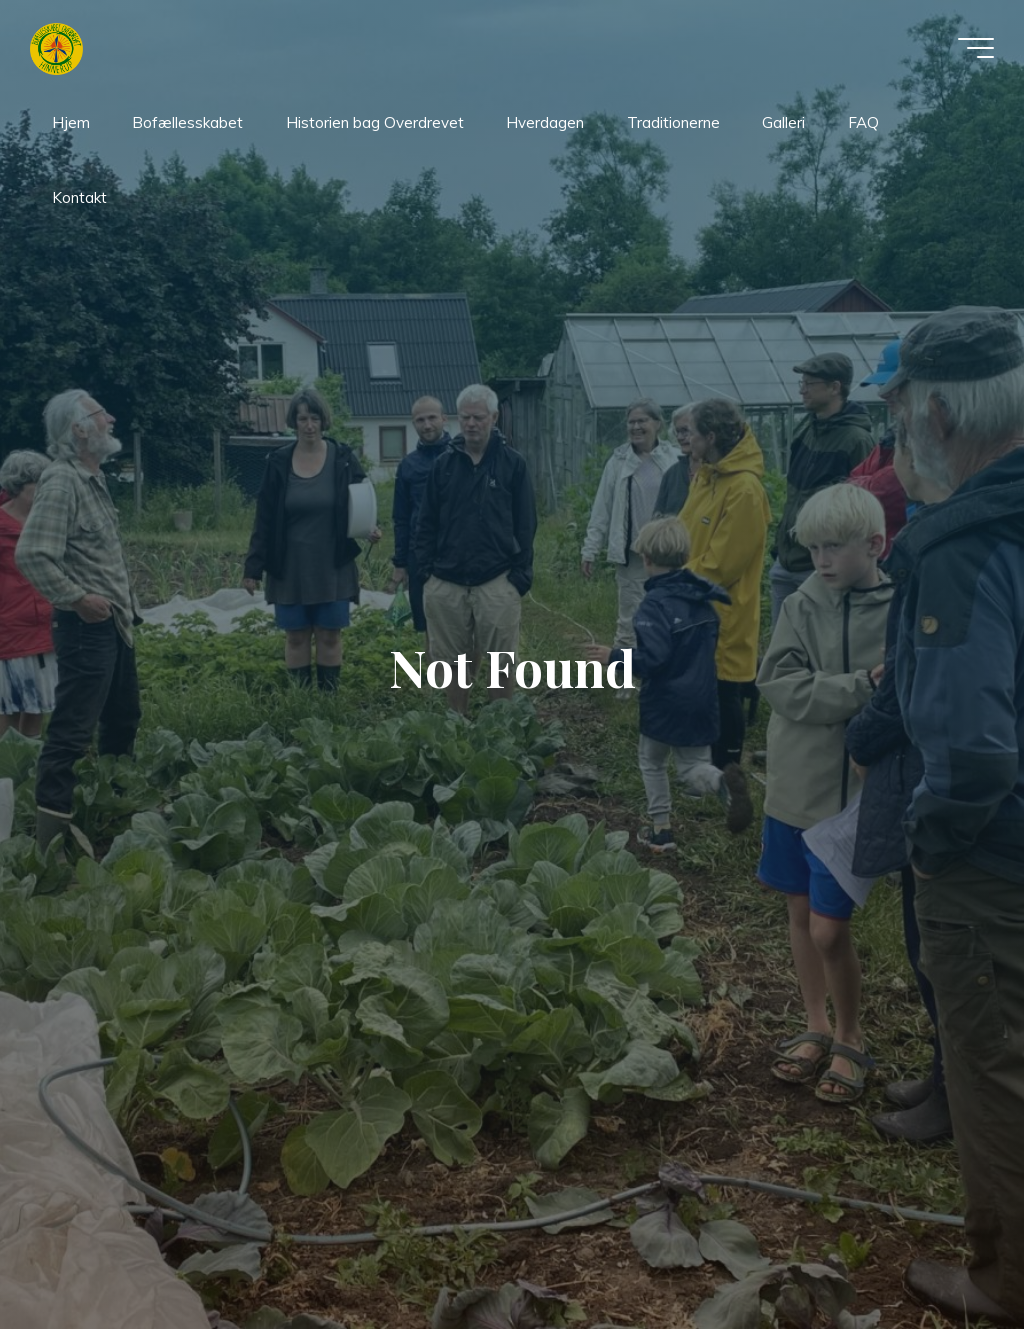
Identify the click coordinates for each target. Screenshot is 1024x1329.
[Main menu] (976, 48)
